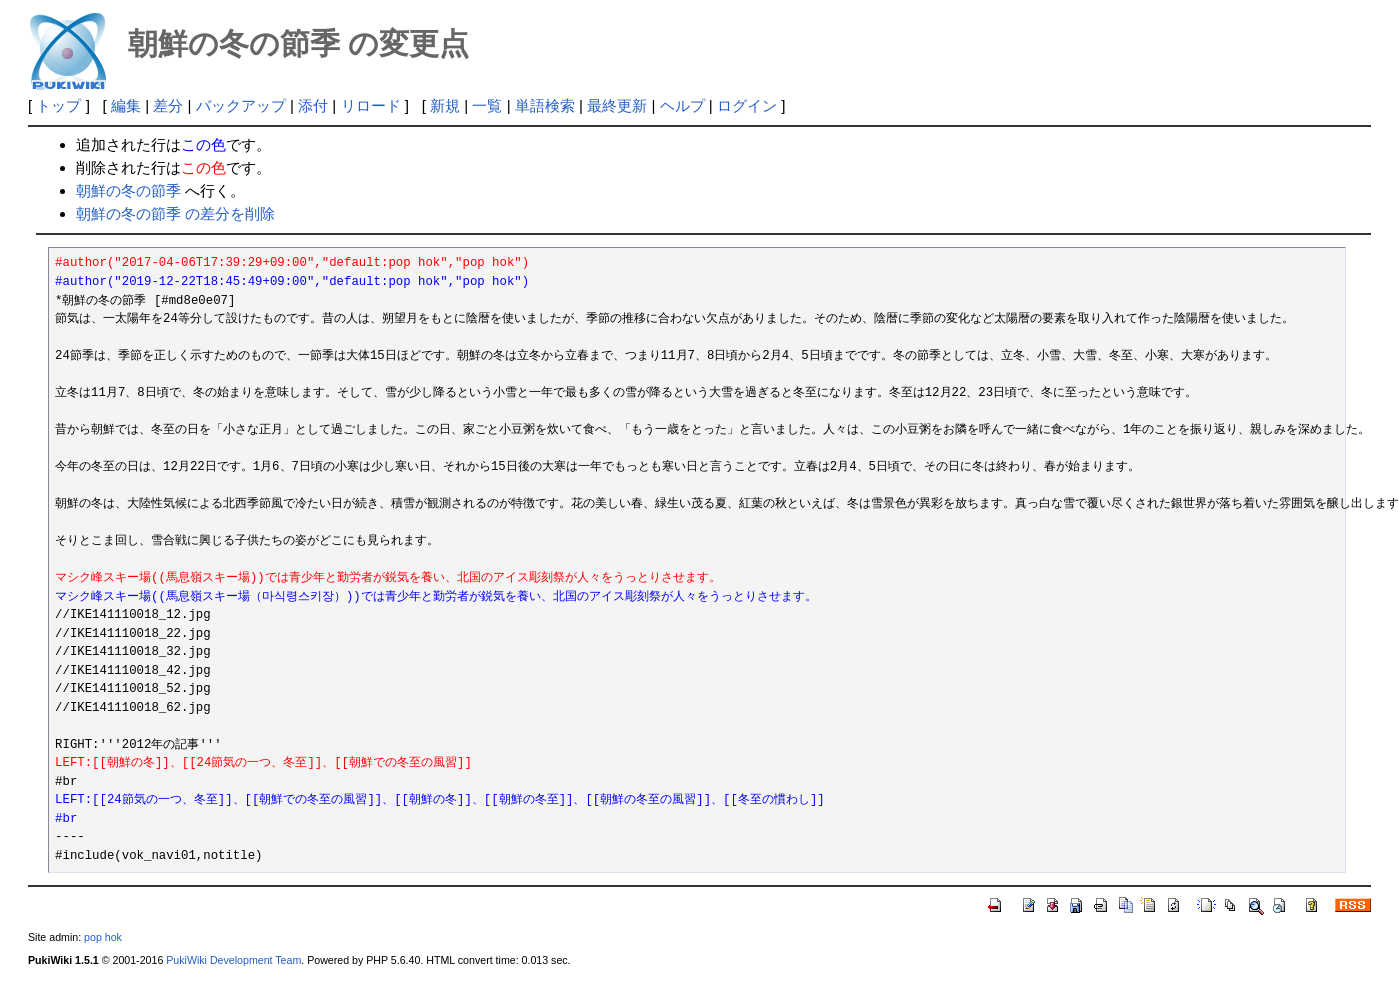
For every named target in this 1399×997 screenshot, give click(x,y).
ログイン (747, 105)
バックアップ (241, 105)
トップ (58, 105)
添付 (313, 105)
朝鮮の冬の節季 (128, 190)
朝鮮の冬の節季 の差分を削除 (175, 213)
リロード (371, 105)
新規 (445, 105)
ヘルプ (682, 105)
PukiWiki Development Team (233, 960)
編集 (126, 105)
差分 (168, 105)
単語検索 (545, 105)
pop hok (103, 937)
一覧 (487, 105)
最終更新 (617, 105)
